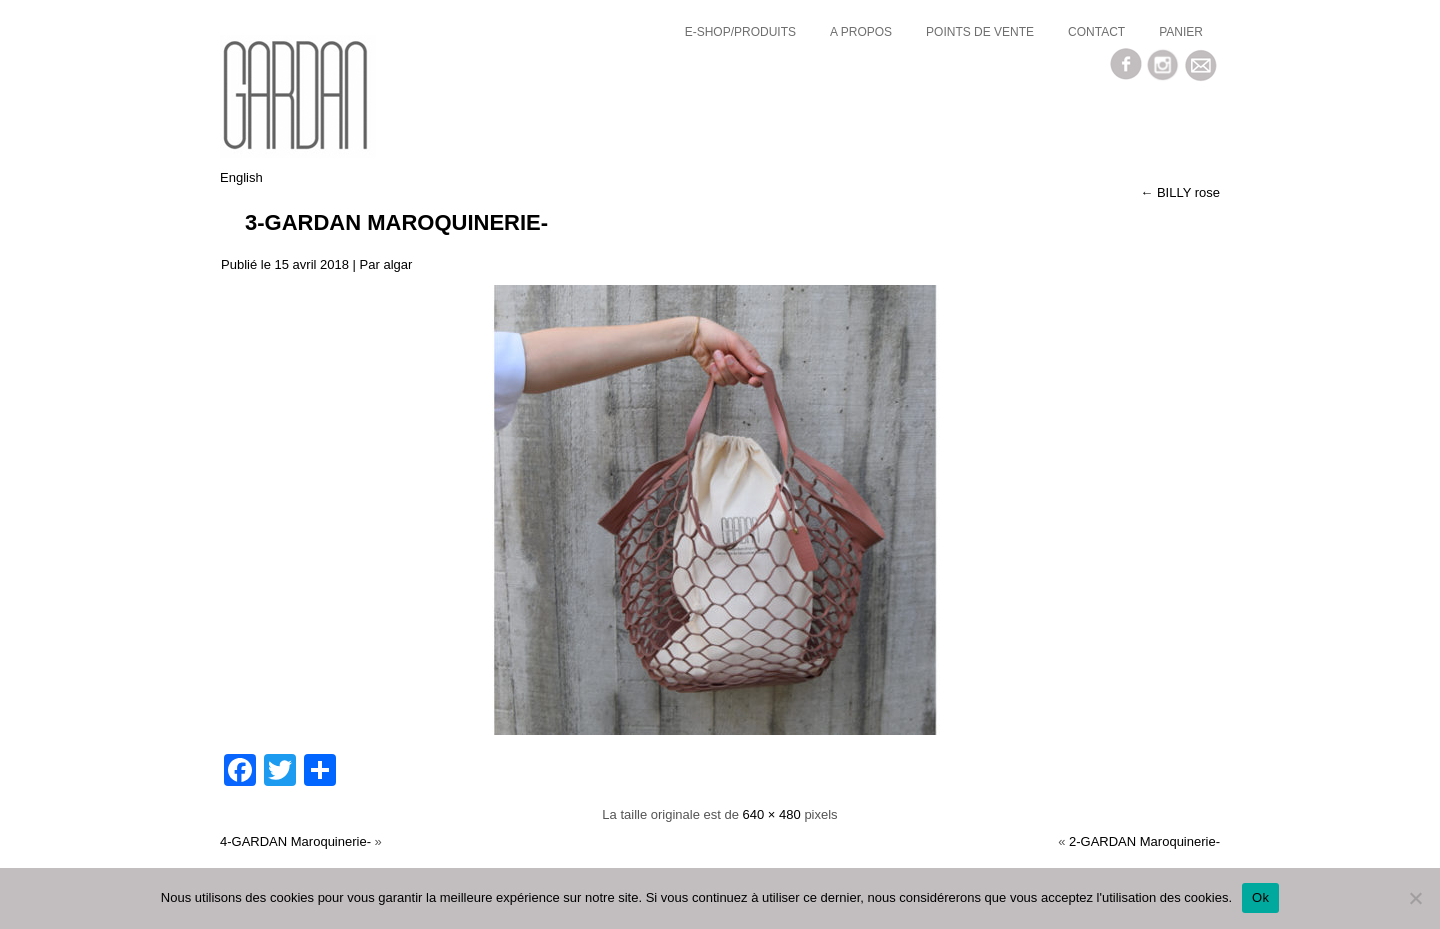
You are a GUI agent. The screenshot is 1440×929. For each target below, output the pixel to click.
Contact (1096, 32)
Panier (1181, 32)
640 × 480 (772, 814)
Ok (1260, 897)
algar (397, 264)
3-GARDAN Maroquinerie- (396, 222)
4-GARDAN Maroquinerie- (295, 841)
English (241, 177)
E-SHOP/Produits (740, 32)
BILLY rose (1180, 192)
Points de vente (980, 32)
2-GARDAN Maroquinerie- (1144, 841)
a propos (861, 32)
